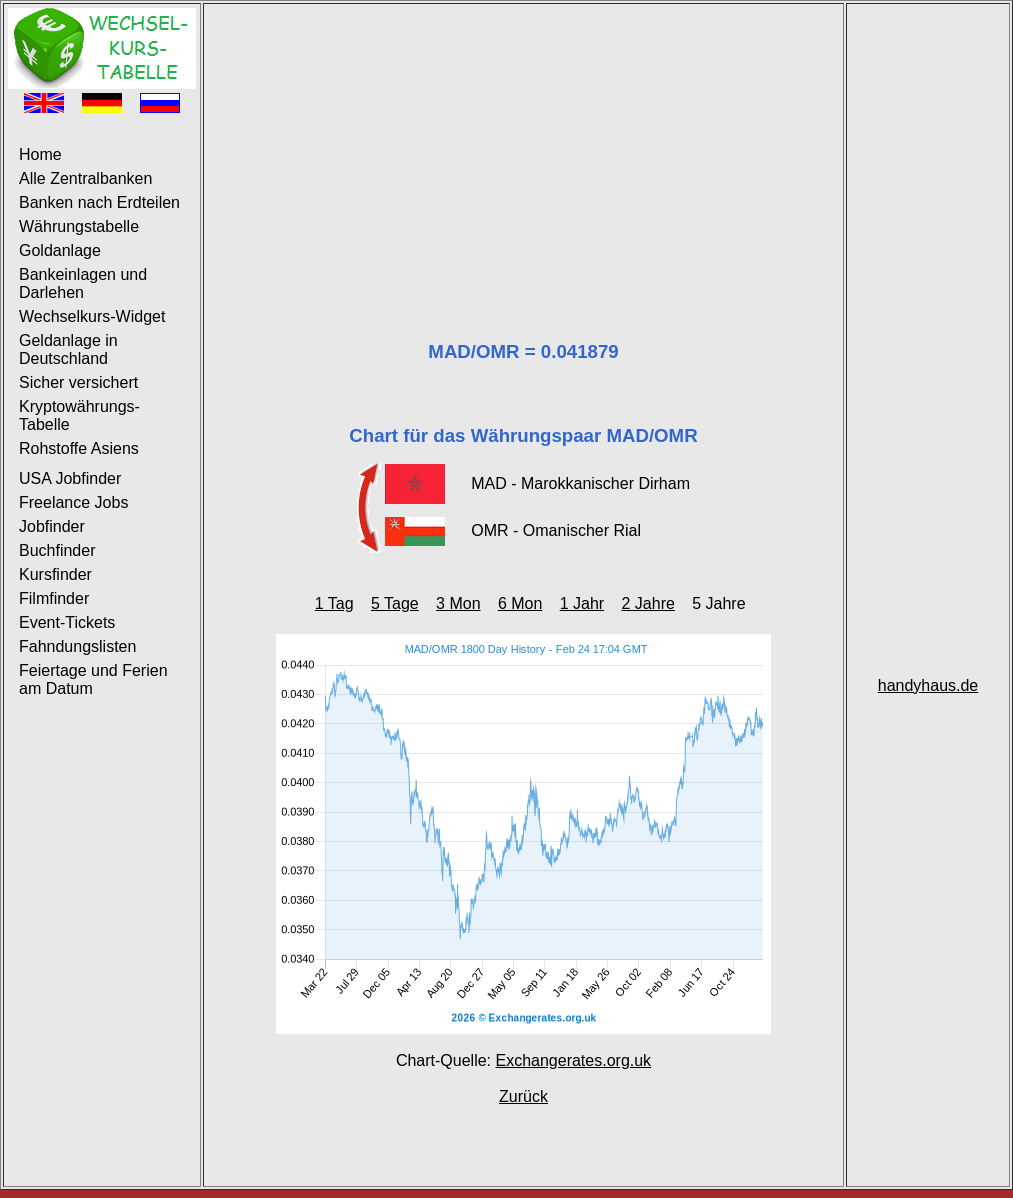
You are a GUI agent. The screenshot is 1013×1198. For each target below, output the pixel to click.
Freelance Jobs (73, 502)
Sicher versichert (78, 382)
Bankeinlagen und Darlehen (83, 283)
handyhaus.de (928, 685)
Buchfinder (57, 550)
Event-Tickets (67, 622)
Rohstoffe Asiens (79, 448)
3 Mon (458, 603)
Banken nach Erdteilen (99, 202)
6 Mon (520, 603)
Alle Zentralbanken (85, 178)
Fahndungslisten (77, 646)
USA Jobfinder (70, 478)
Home (40, 154)
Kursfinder (55, 574)
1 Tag (334, 603)
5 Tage (395, 603)
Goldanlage (60, 250)
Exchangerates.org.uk (573, 1060)
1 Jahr (582, 603)
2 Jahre (648, 603)
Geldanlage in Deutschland (68, 349)
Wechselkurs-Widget (92, 316)
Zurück (523, 1096)
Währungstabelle (79, 226)
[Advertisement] (523, 148)
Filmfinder (54, 598)
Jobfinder (52, 526)
